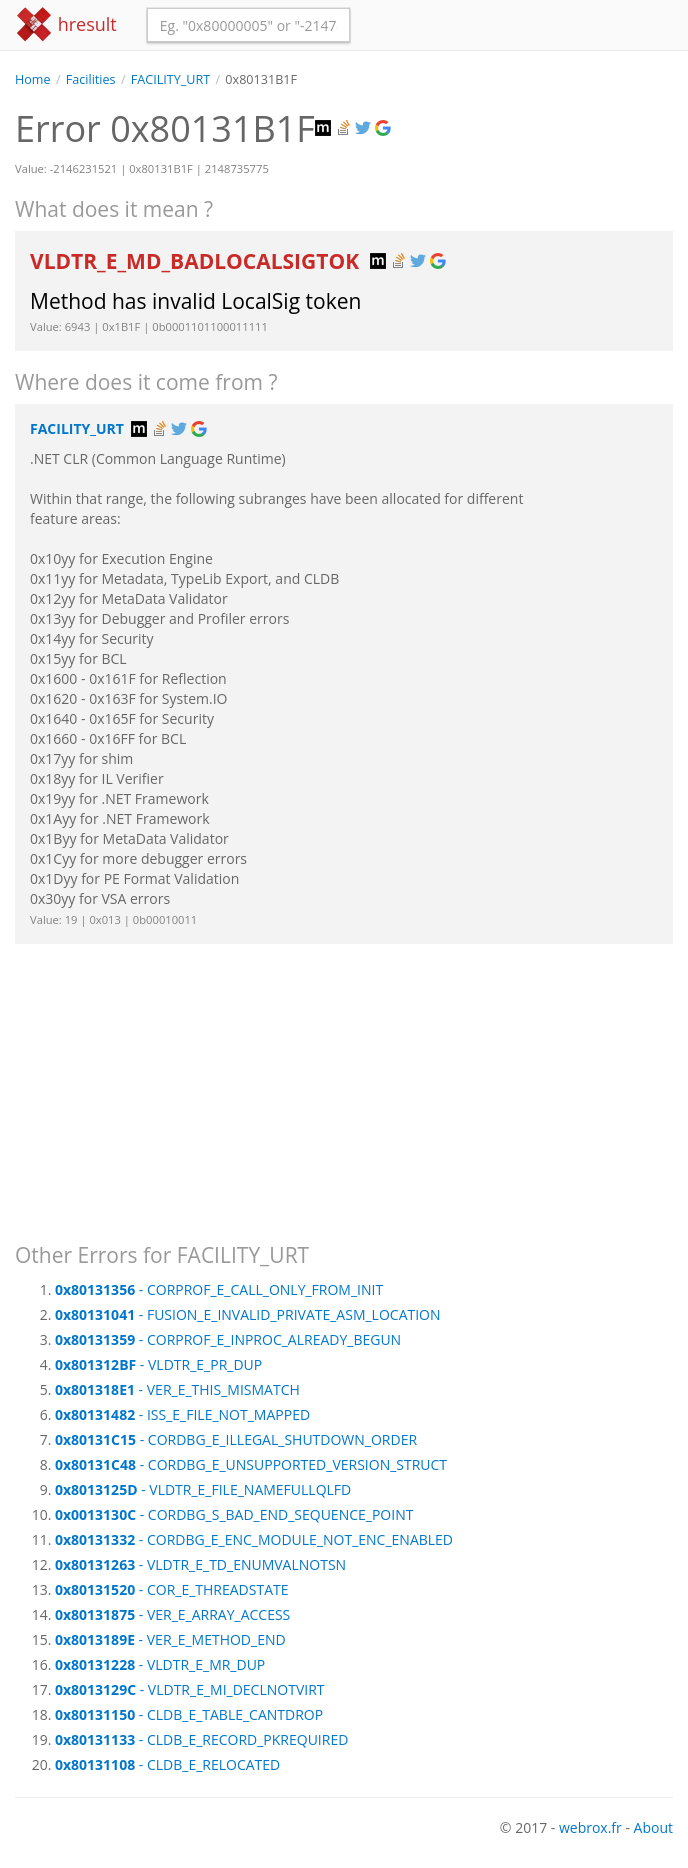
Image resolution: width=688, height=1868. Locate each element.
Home (33, 79)
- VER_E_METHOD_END (170, 1639)
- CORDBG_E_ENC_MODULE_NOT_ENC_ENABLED (254, 1539)
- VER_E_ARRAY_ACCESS (172, 1614)
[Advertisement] (344, 1084)
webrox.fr (590, 1827)
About (653, 1827)
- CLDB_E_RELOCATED (167, 1764)
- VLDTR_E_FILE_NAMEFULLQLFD (203, 1489)
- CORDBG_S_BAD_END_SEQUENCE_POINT (234, 1514)
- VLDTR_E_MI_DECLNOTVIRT (190, 1689)
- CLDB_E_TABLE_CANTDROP (189, 1714)
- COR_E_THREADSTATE (172, 1589)
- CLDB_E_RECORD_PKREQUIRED (201, 1739)
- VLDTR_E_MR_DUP (160, 1664)
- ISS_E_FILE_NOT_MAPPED (182, 1414)
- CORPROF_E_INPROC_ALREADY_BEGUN (228, 1339)
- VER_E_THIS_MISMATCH (177, 1389)
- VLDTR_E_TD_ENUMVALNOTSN (200, 1564)
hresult (66, 24)
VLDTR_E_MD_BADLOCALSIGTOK (197, 261)
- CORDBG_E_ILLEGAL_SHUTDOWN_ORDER (236, 1439)
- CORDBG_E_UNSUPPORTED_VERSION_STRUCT (251, 1464)
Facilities (91, 79)
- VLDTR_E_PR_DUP (158, 1364)
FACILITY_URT (170, 79)
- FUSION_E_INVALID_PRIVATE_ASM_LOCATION (248, 1314)
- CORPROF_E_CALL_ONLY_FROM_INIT (219, 1289)
